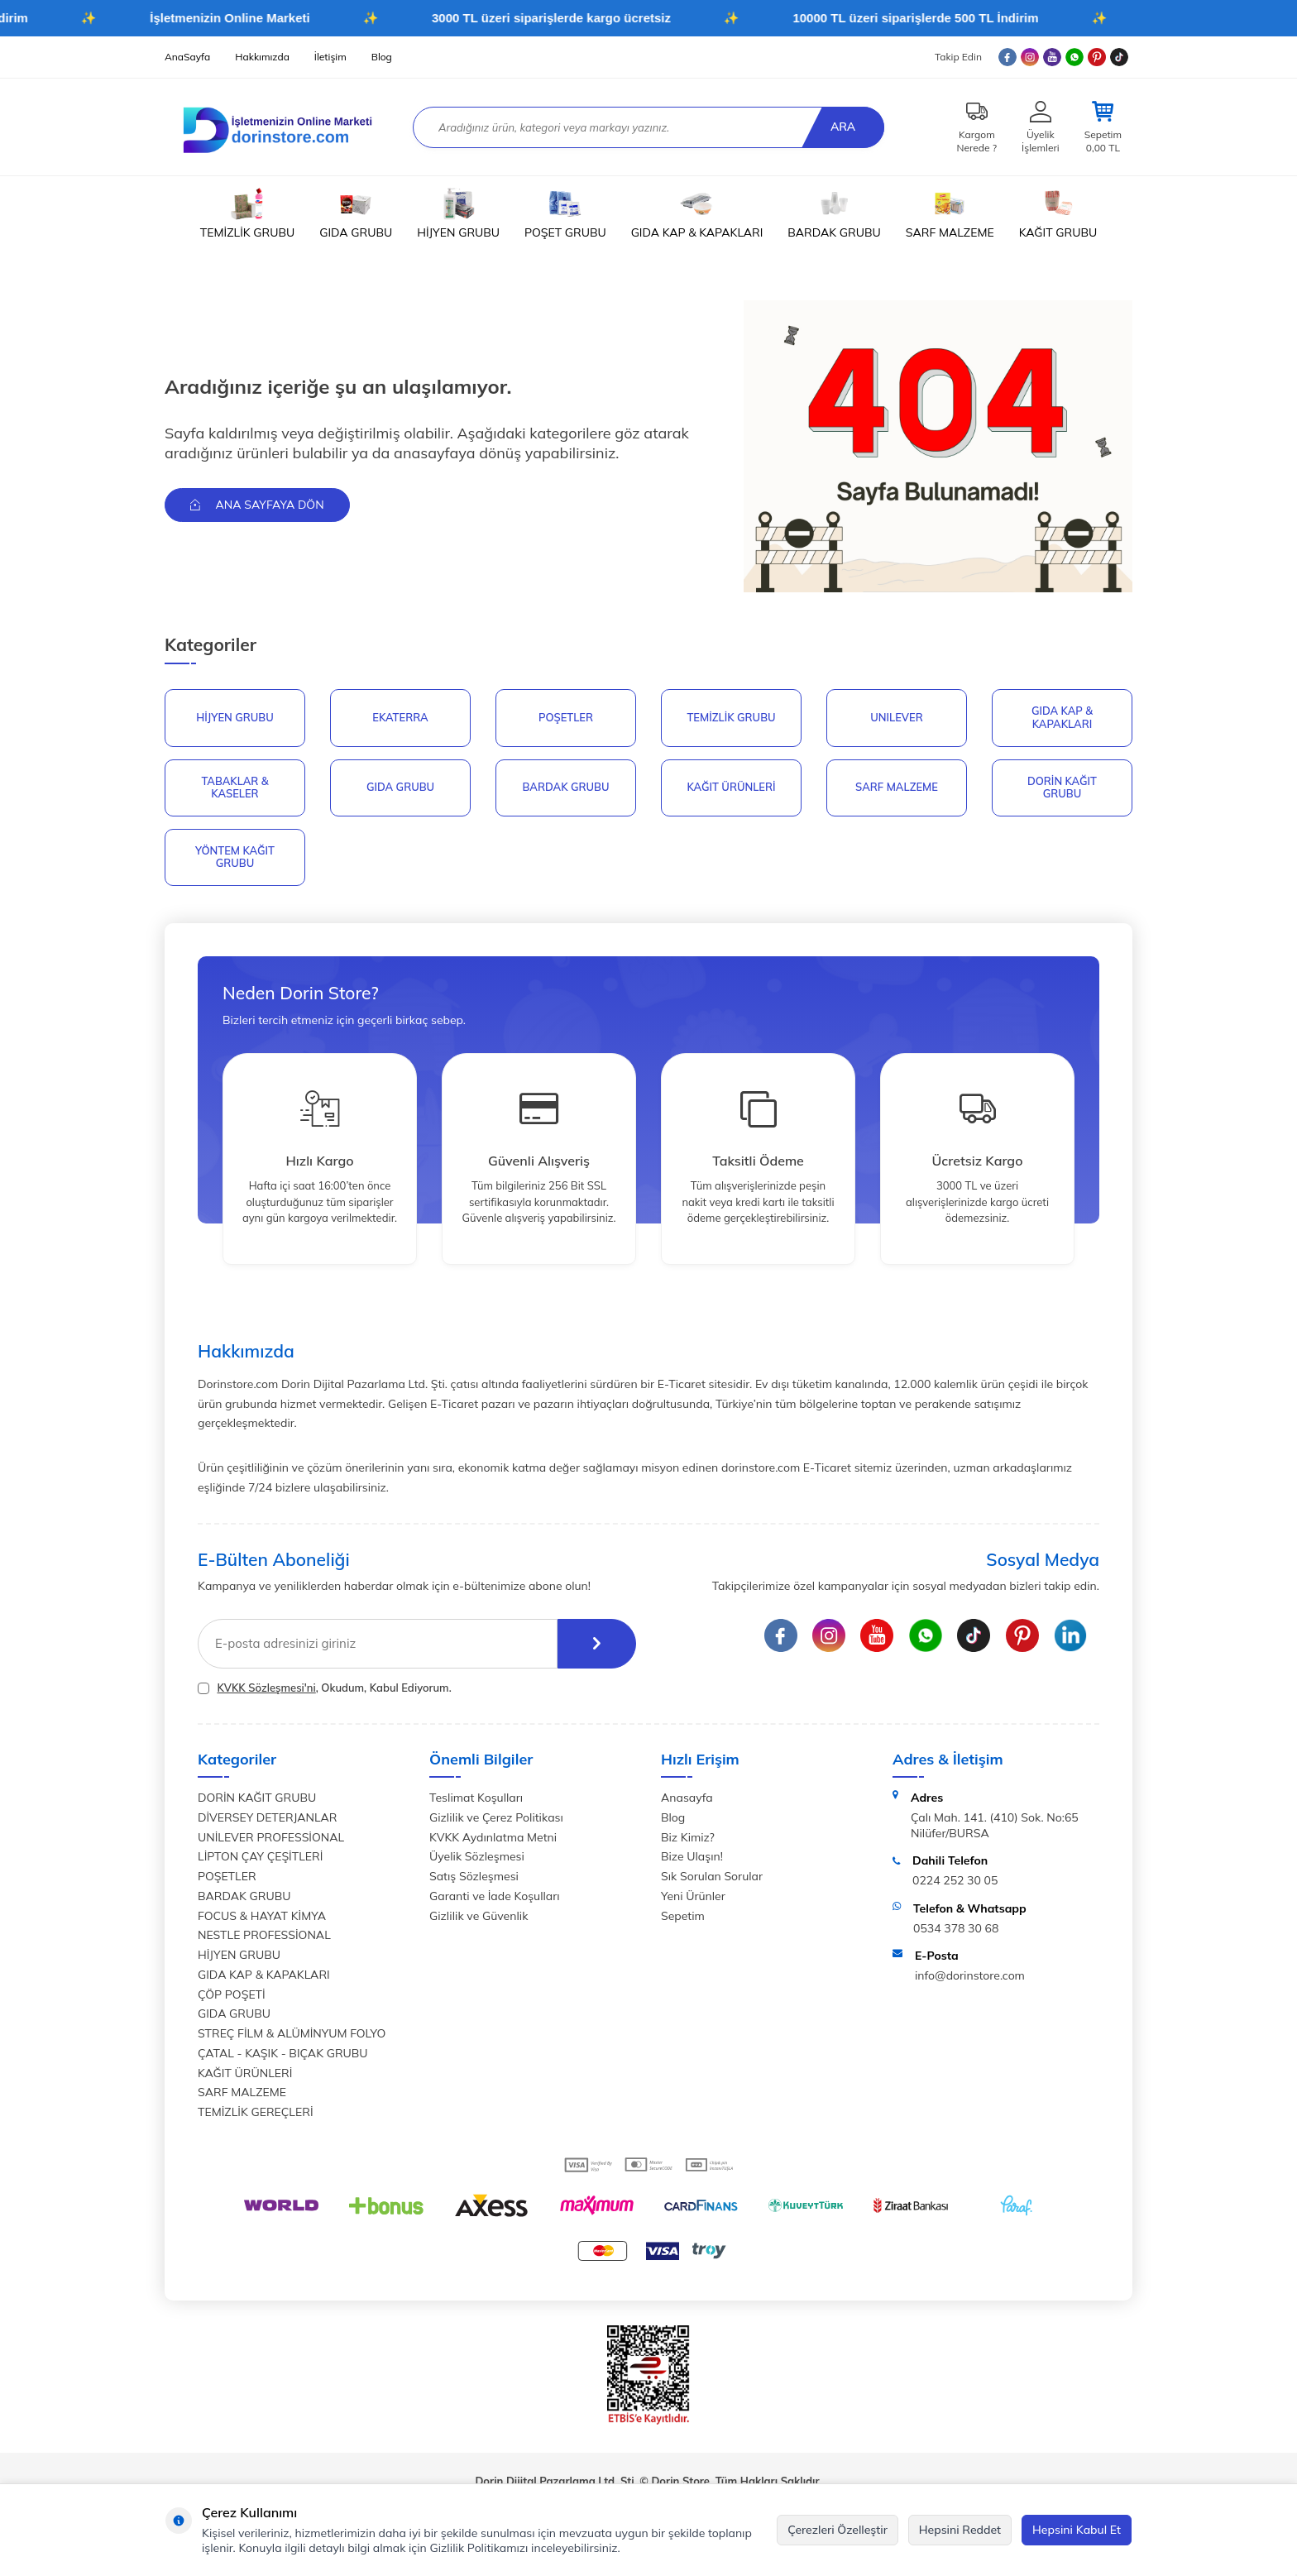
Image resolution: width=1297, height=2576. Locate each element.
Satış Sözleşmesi (474, 1876)
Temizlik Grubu (731, 717)
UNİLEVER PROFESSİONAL (271, 1837)
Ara (842, 126)
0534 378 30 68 (955, 1928)
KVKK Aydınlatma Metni (493, 1837)
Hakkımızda (262, 56)
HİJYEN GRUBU (458, 213)
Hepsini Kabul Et (1076, 2529)
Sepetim (683, 1915)
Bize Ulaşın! (692, 1857)
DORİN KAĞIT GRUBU (1062, 787)
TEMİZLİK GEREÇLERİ (255, 2111)
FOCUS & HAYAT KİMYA (262, 1915)
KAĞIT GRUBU (1058, 213)
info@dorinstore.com (970, 1975)
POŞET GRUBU (565, 213)
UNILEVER (896, 717)
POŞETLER (565, 717)
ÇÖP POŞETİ (232, 1994)
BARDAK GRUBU (833, 213)
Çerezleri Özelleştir (837, 2529)
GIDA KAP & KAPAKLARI (697, 213)
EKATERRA (400, 717)
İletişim (330, 56)
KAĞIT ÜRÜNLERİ (731, 786)
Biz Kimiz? (688, 1837)
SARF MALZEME (950, 213)
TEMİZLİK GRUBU (247, 213)
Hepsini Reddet (960, 2529)
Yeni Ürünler (693, 1896)
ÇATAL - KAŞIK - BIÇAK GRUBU (283, 2053)
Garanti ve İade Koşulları (494, 1896)
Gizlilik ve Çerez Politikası (496, 1817)
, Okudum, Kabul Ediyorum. (325, 1688)
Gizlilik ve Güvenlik (478, 1915)
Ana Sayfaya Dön (257, 504)
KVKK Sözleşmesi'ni (266, 1687)
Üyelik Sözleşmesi (476, 1857)
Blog (381, 56)
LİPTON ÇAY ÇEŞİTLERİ (260, 1857)
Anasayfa (687, 1797)
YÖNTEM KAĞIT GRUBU (235, 857)
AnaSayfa (187, 56)
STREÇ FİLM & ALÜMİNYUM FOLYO (291, 2033)
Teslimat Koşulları (476, 1797)
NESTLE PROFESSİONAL (264, 1935)
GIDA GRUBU (355, 213)
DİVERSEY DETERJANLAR (267, 1817)
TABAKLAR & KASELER (234, 787)
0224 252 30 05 (955, 1880)
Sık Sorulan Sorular (712, 1876)
